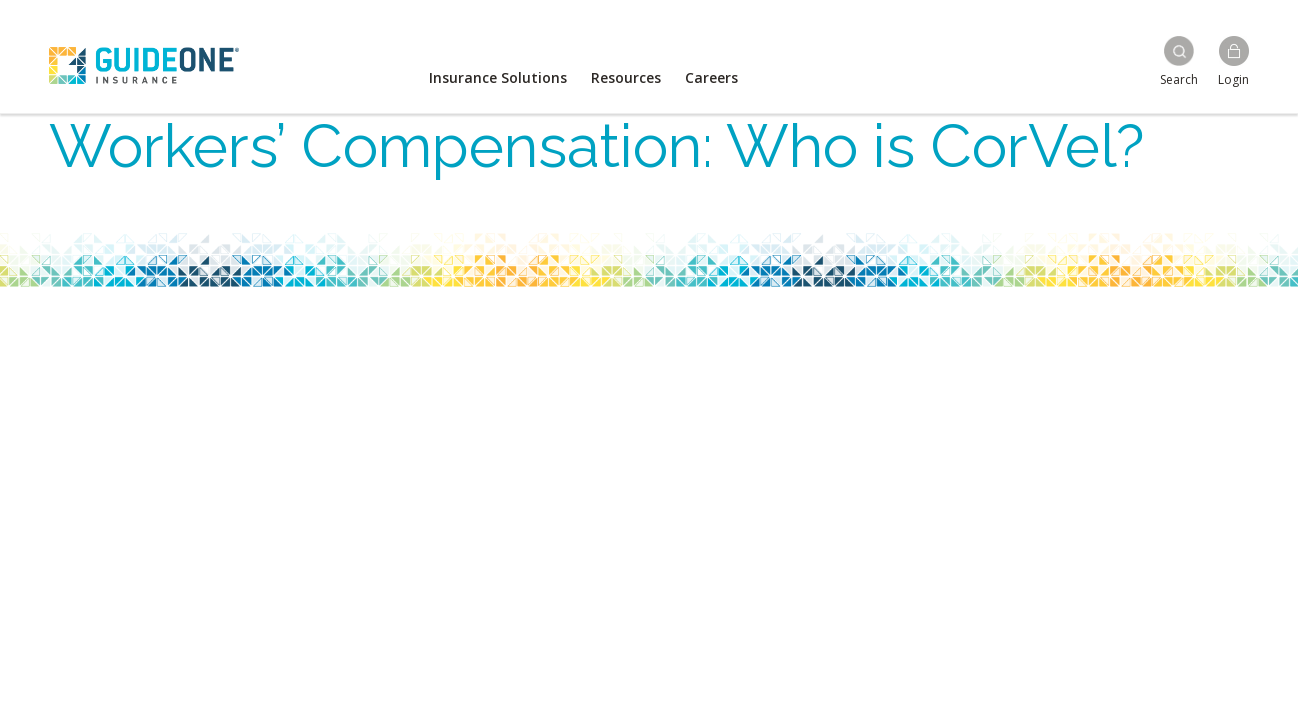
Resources (626, 77)
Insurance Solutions (498, 77)
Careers (711, 77)
